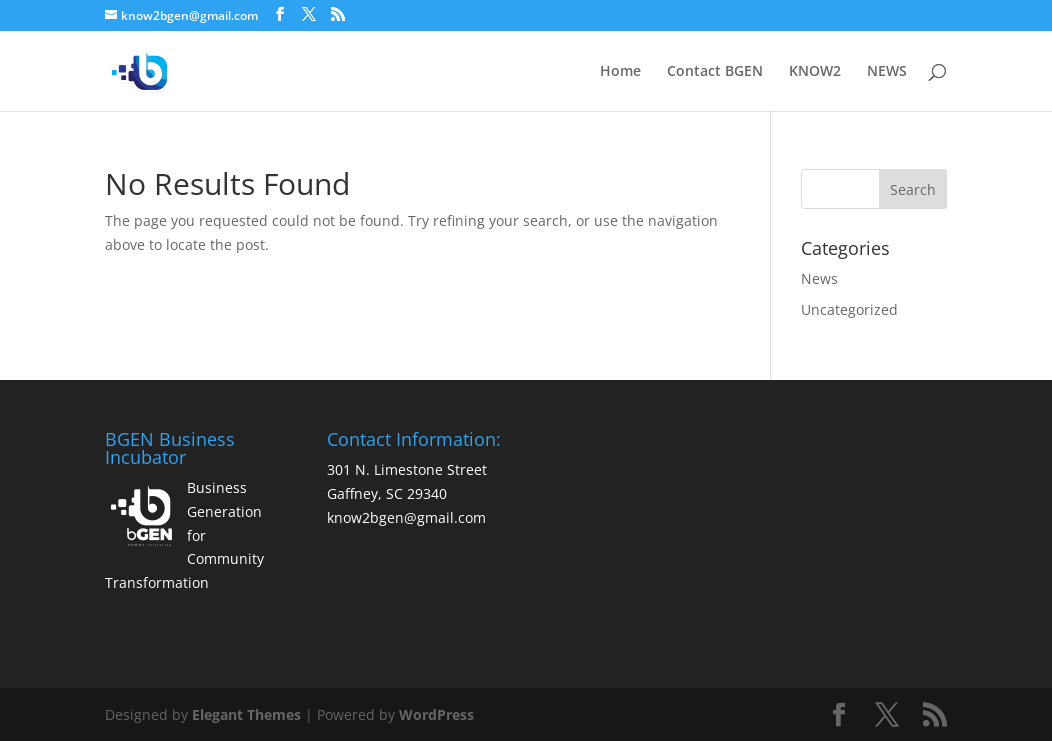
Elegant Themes (246, 714)
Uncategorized (849, 309)
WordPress (436, 714)
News (819, 278)
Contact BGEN (715, 72)
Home (620, 72)
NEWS (887, 72)
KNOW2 (815, 72)
